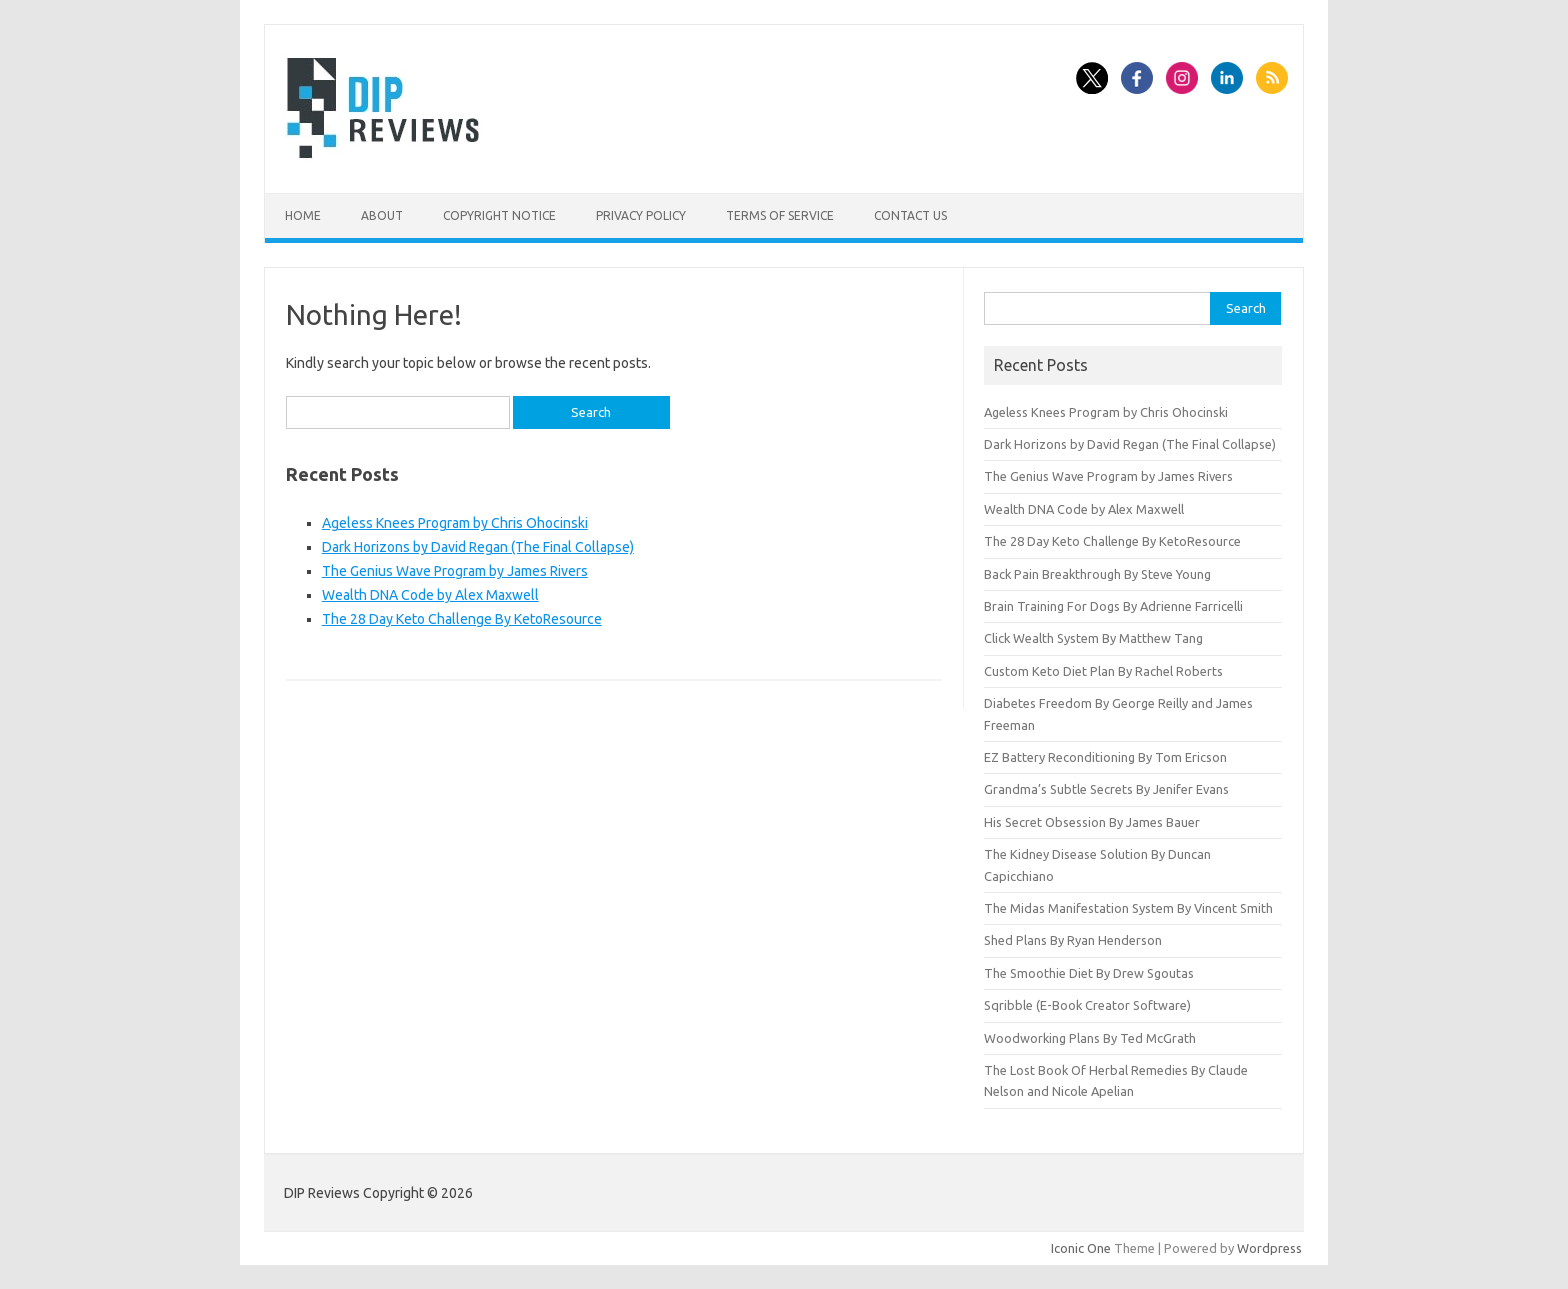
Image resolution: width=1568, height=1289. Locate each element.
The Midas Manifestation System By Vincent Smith (1128, 908)
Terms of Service (780, 215)
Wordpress (1269, 1248)
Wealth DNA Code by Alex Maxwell (430, 595)
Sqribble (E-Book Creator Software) (1087, 1005)
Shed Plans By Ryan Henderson (1073, 940)
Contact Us (910, 215)
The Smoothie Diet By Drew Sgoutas (1089, 973)
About (382, 215)
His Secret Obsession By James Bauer (1092, 822)
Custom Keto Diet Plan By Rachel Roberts (1103, 671)
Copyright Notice (499, 215)
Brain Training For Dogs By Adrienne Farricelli (1113, 606)
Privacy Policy (641, 215)
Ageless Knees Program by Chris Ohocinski (455, 523)
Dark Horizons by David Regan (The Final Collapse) (478, 547)
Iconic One (1081, 1248)
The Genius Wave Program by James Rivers (455, 571)
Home (303, 215)
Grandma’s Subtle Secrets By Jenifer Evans (1106, 789)
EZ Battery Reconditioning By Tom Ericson (1105, 757)
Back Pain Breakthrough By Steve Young (1097, 574)
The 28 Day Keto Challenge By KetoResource (462, 619)
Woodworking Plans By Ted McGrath (1090, 1038)
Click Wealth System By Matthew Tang (1093, 638)
